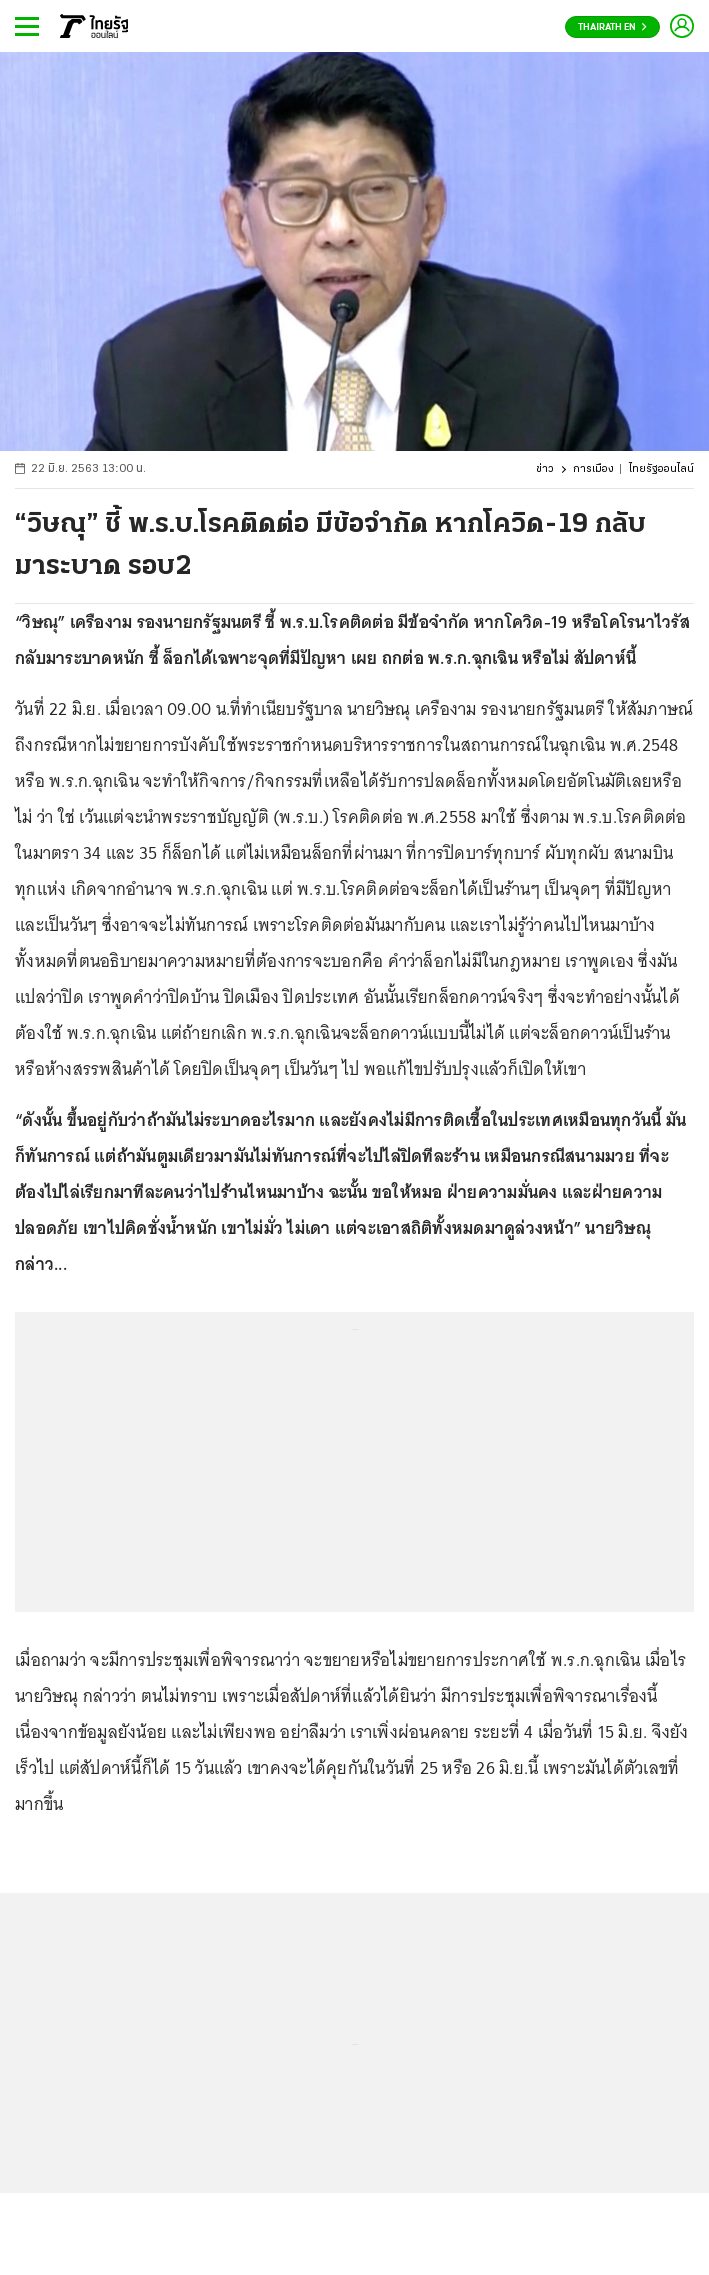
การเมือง (593, 469)
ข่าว (545, 469)
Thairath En (612, 27)
